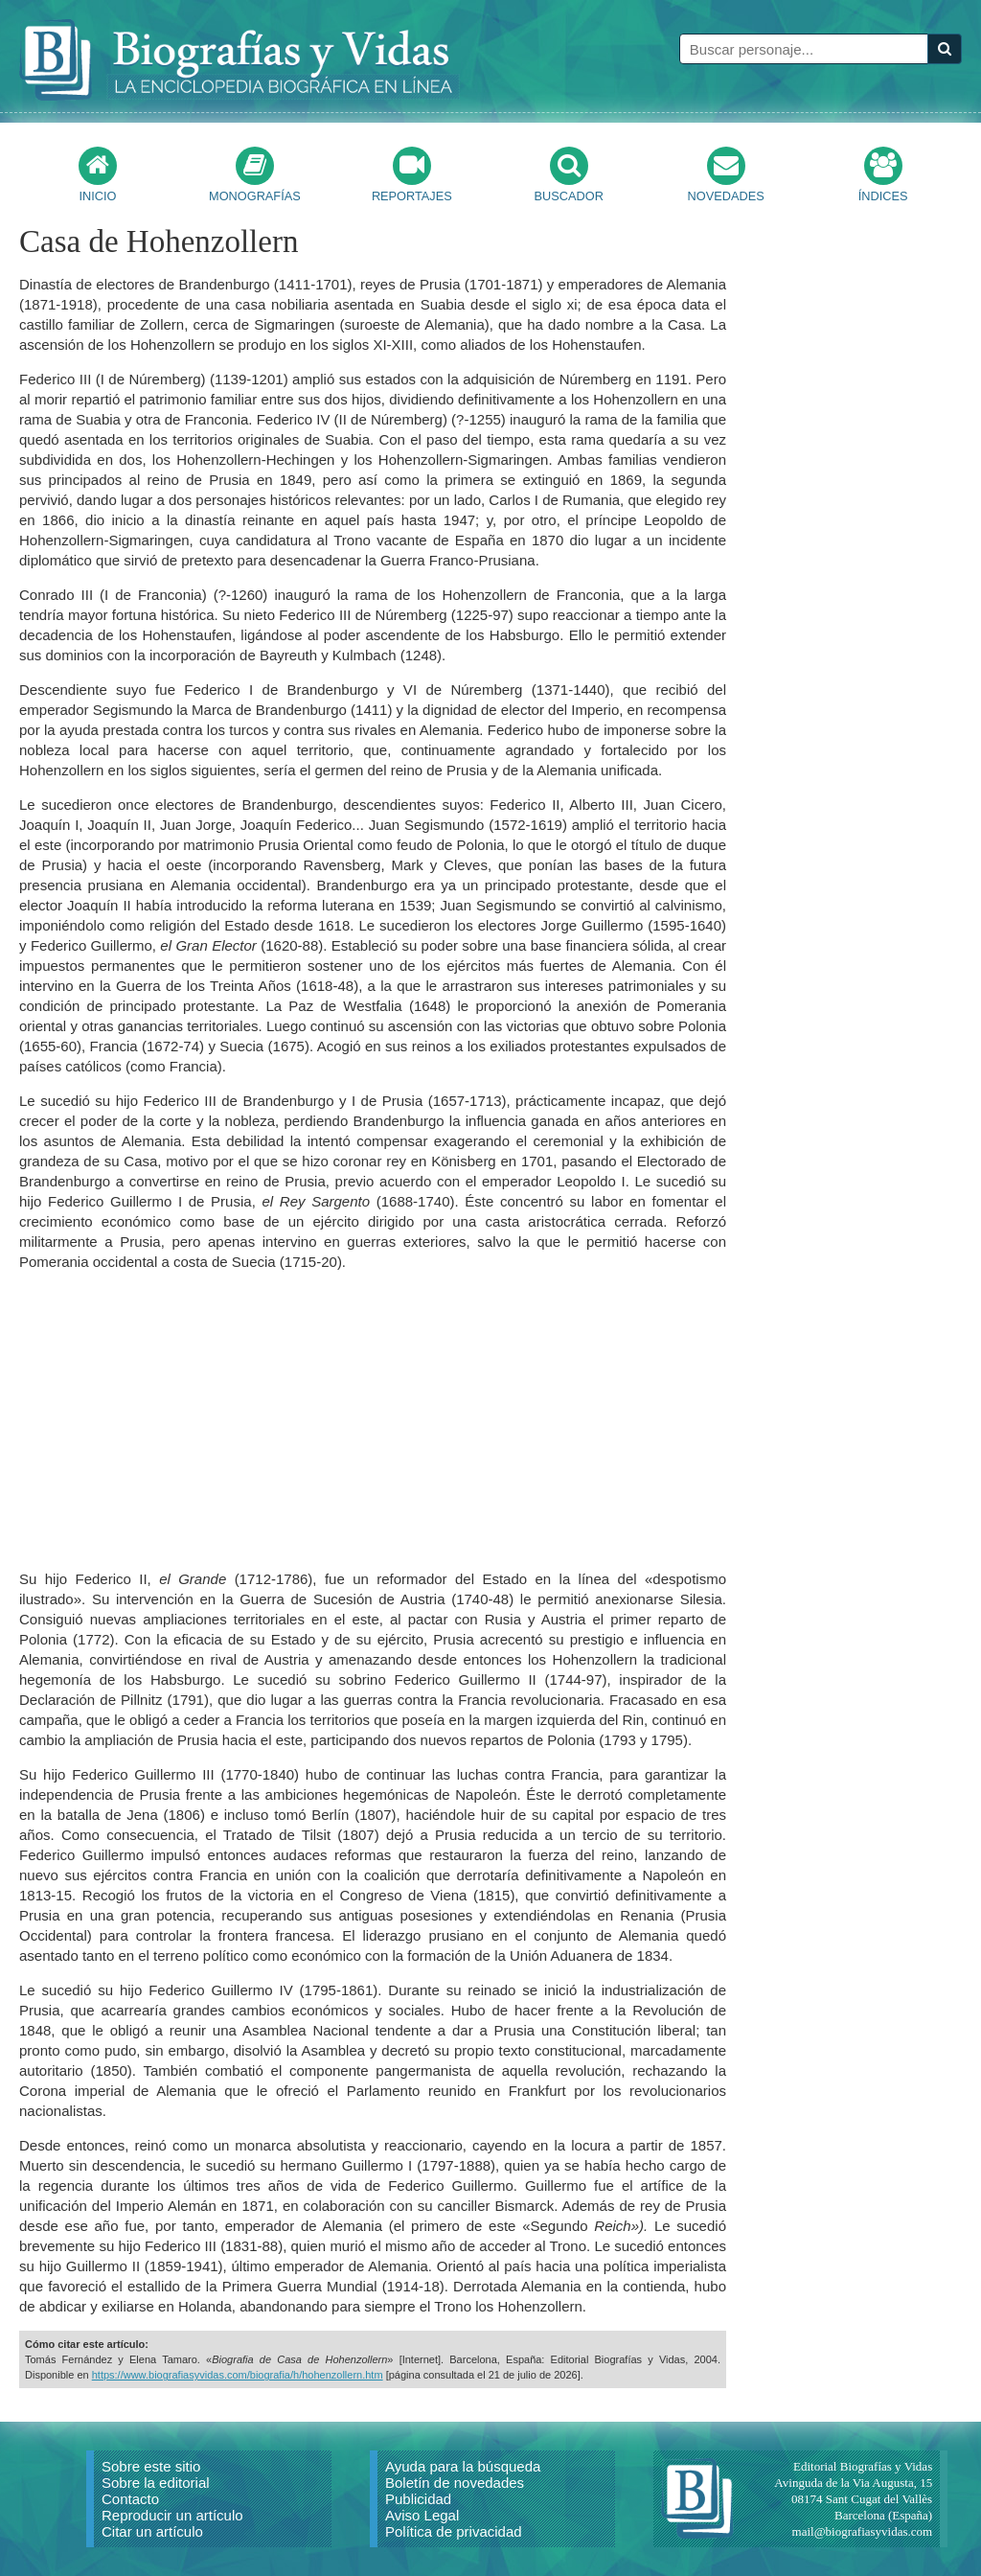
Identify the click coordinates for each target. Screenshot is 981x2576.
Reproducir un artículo (172, 2515)
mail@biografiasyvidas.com (862, 2531)
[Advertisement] (373, 1420)
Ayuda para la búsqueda (462, 2466)
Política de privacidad (453, 2531)
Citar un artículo (152, 2531)
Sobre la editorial (156, 2482)
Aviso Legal (422, 2515)
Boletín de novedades (454, 2482)
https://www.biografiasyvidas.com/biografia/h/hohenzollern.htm (237, 2374)
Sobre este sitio (151, 2466)
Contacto (130, 2499)
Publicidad (418, 2499)
